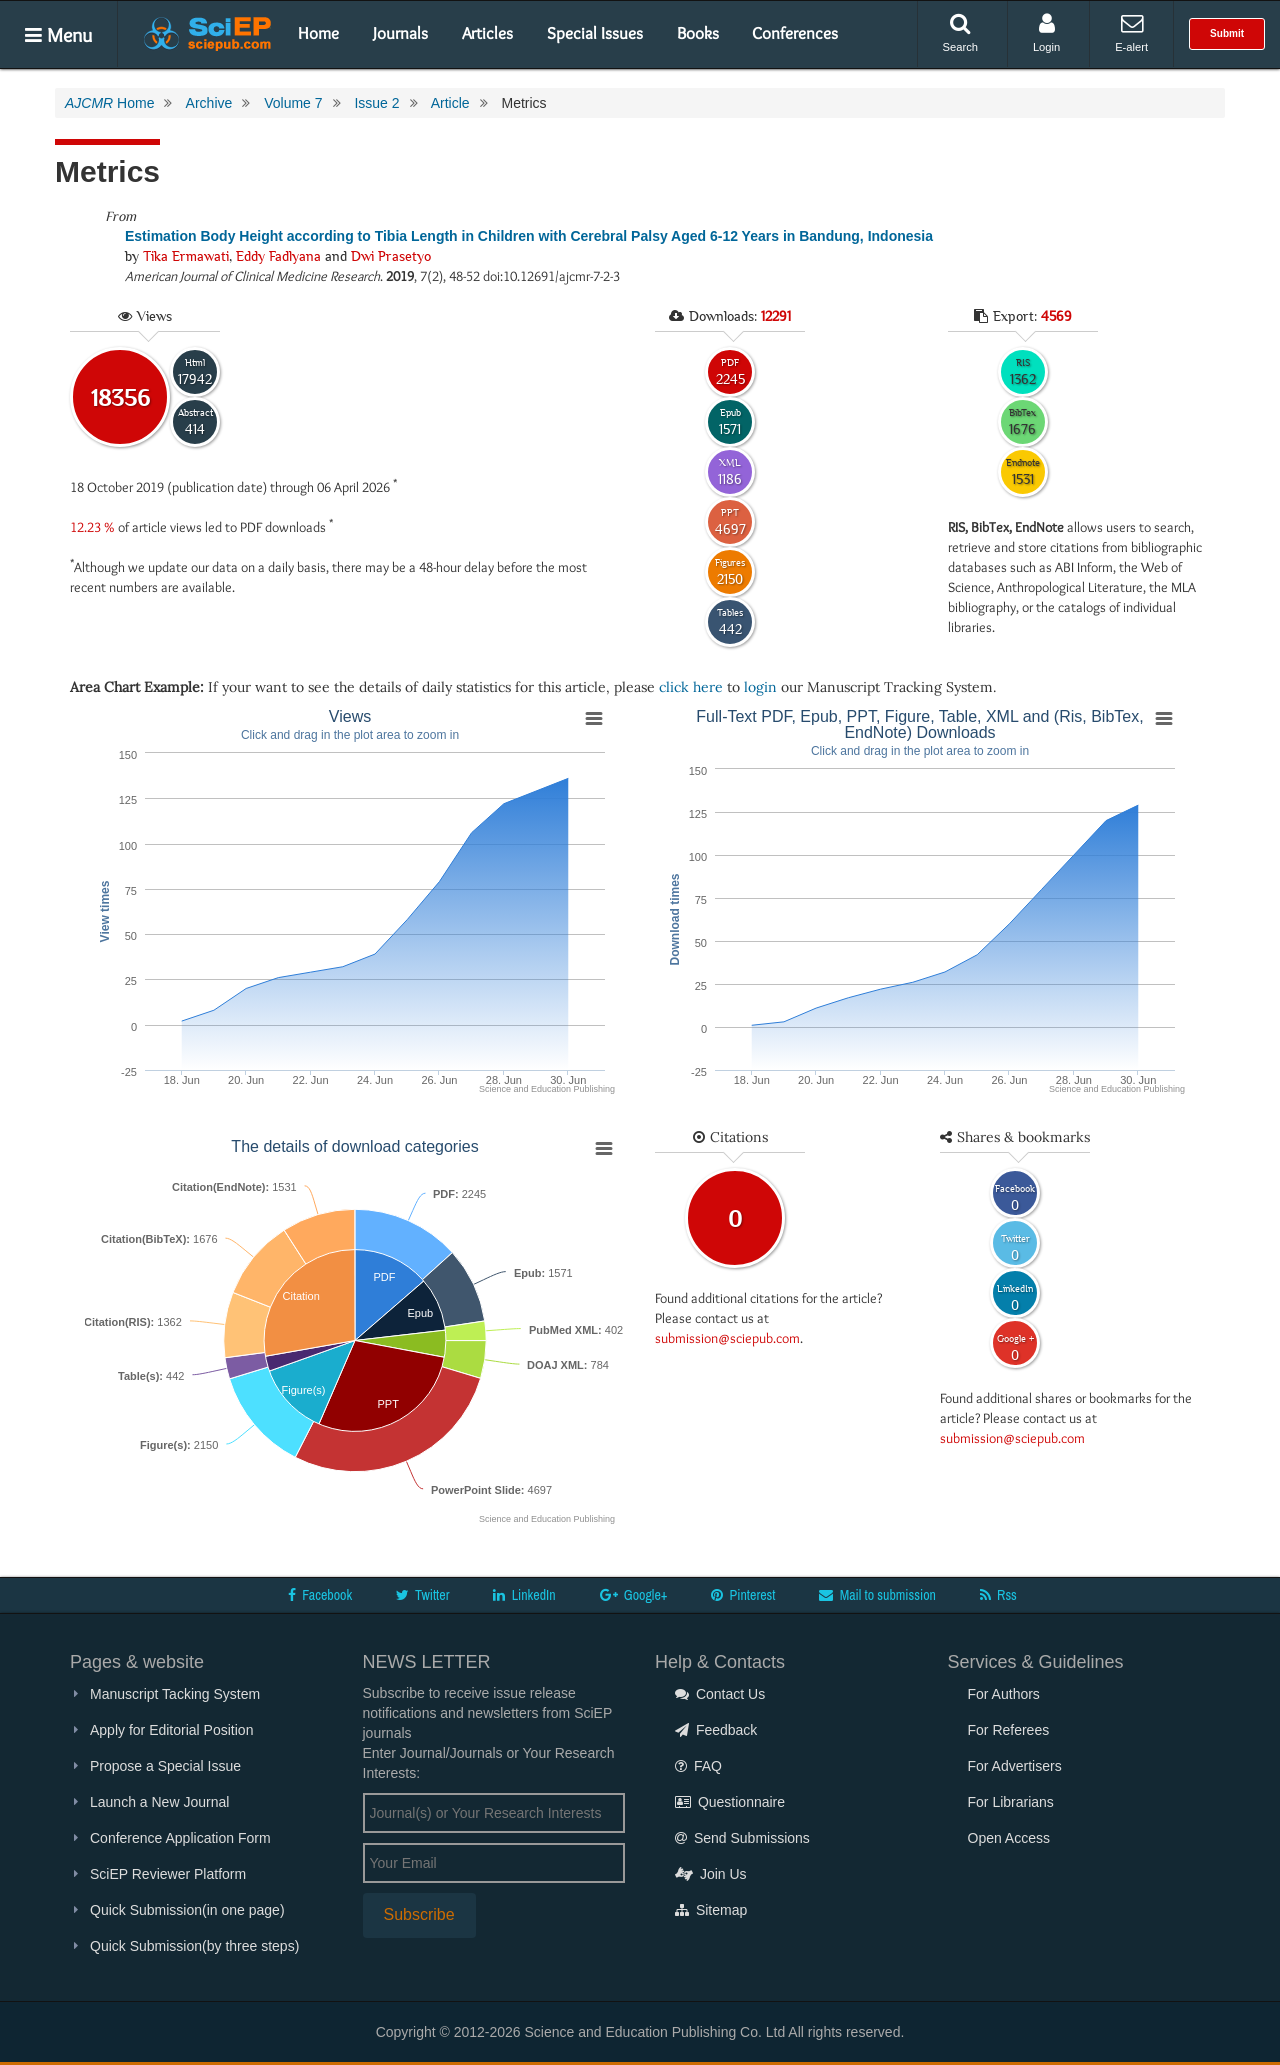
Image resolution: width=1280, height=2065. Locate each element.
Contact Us (720, 1694)
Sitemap (711, 1910)
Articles (487, 33)
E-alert (1131, 32)
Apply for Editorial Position (171, 1730)
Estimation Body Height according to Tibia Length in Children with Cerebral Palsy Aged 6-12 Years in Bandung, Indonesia (529, 236)
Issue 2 (376, 103)
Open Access (1009, 1838)
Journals (400, 33)
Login (1046, 32)
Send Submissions (742, 1838)
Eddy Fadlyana (278, 256)
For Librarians (1011, 1802)
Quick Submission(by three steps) (194, 1946)
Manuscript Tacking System (175, 1694)
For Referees (1009, 1730)
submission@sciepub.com (727, 1338)
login (760, 687)
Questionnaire (730, 1802)
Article (450, 103)
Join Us (711, 1874)
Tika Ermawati (186, 256)
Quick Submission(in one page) (187, 1910)
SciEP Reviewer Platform (168, 1874)
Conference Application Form (180, 1838)
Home (318, 33)
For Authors (1004, 1694)
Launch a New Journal (159, 1802)
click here (691, 687)
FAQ (698, 1766)
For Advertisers (1015, 1766)
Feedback (716, 1730)
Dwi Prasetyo (391, 256)
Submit (1227, 33)
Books (698, 33)
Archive (209, 103)
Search (960, 32)
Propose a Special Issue (165, 1766)
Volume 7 (293, 103)
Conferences (795, 33)
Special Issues (595, 33)
